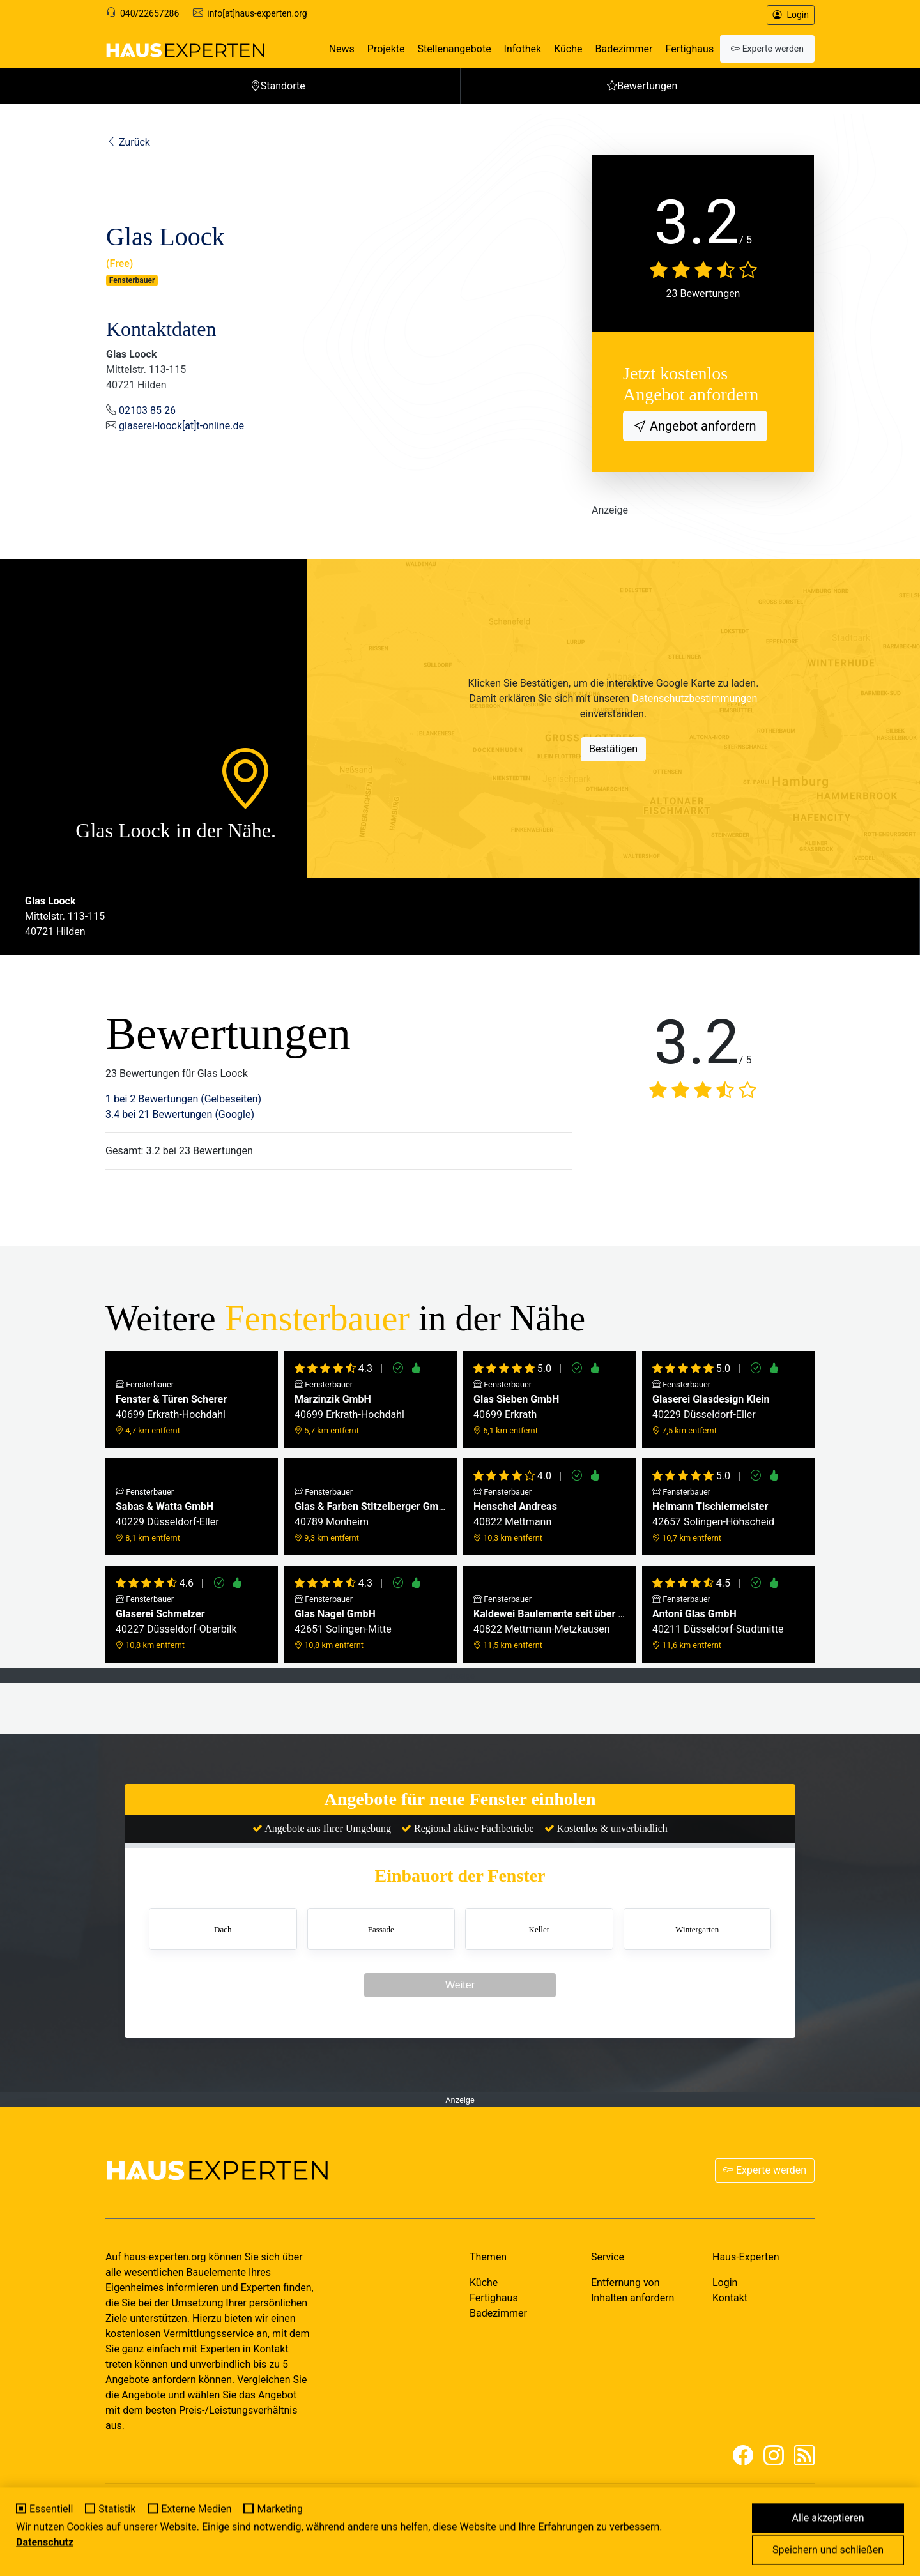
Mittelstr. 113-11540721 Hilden (65, 916)
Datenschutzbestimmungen (694, 698)
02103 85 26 (147, 410)
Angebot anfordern (701, 426)
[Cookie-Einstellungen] (17, 2559)
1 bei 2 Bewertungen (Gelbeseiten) (183, 1099)
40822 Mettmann (515, 1515)
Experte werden (764, 2170)
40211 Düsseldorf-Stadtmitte (717, 1622)
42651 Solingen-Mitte (343, 1622)
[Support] (111, 13)
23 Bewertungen (703, 293)
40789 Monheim (371, 1515)
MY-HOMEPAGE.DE (201, 2522)
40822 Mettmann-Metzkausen (549, 1622)
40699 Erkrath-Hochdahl (171, 1407)
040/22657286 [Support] (149, 13)
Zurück (128, 142)
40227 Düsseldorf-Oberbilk (176, 1622)
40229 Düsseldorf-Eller (710, 1407)
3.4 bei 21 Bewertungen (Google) (179, 1114)
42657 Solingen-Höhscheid (713, 1515)
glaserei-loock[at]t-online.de (181, 426)
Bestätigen (613, 749)
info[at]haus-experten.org (257, 13)
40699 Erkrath (516, 1407)
